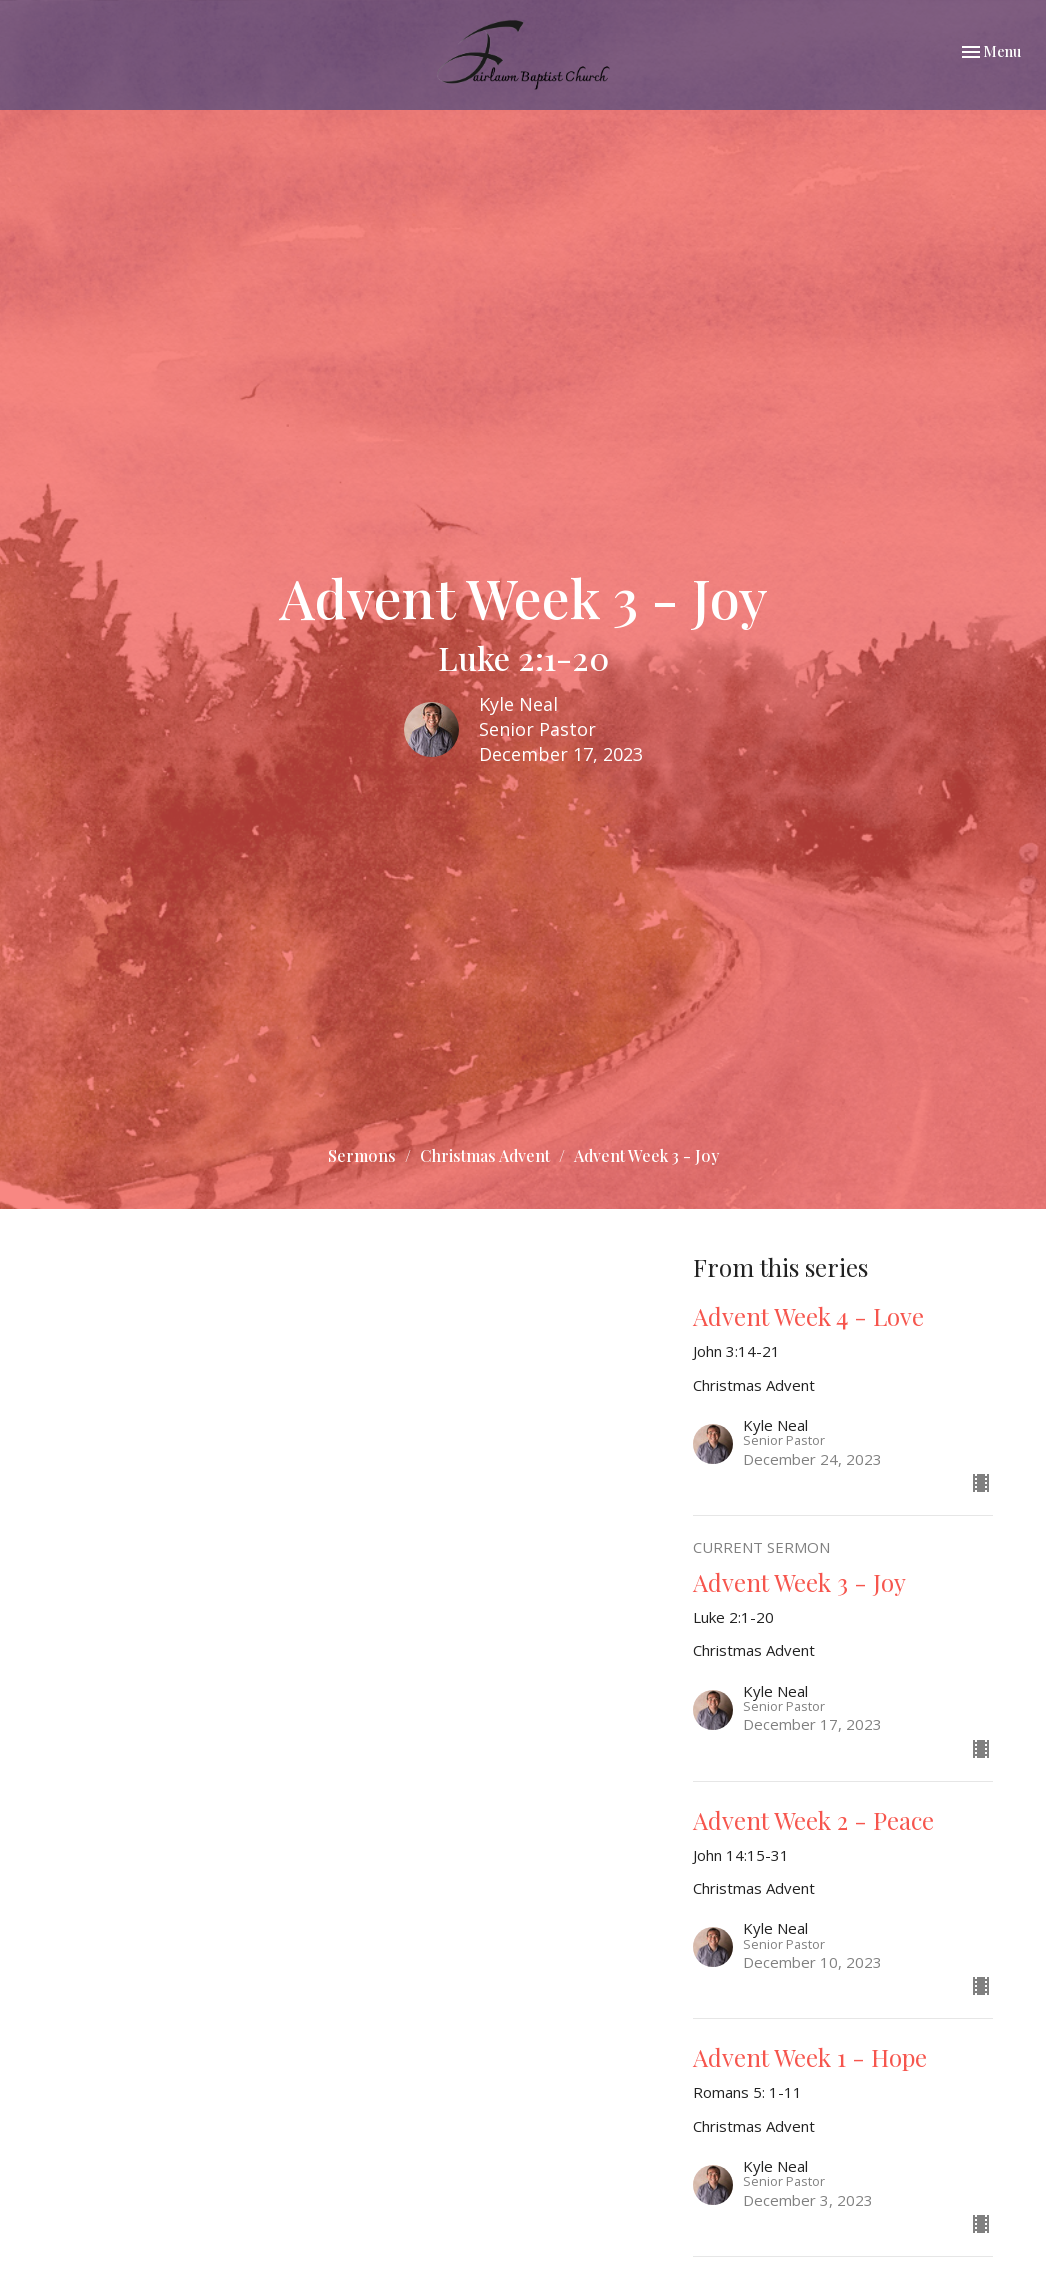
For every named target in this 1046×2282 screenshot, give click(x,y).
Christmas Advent (485, 1155)
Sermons (362, 1155)
